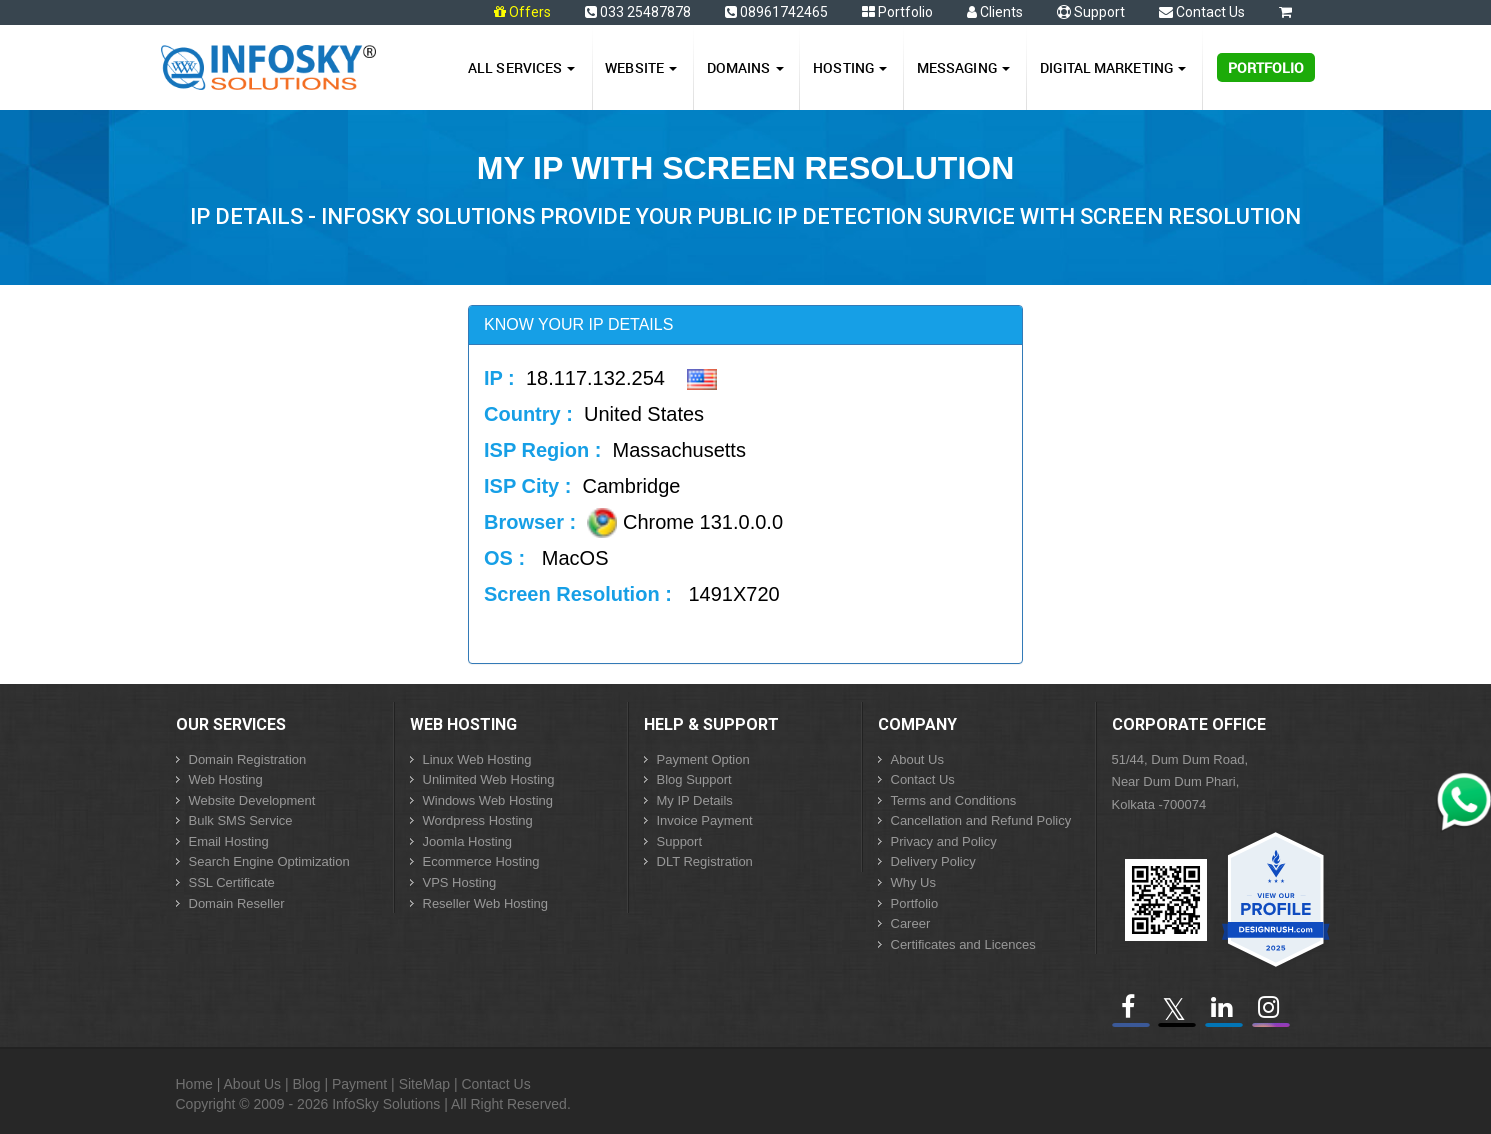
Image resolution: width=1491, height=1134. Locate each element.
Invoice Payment (705, 820)
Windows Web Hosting (488, 800)
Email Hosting (229, 841)
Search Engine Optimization (269, 861)
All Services (521, 67)
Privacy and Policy (944, 841)
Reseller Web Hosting (485, 903)
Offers (530, 12)
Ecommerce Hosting (481, 861)
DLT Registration (705, 861)
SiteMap (424, 1084)
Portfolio (897, 12)
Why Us (914, 882)
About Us (917, 759)
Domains (745, 67)
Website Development (252, 800)
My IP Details (695, 800)
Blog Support (694, 779)
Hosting (850, 67)
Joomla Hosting (468, 841)
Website (641, 67)
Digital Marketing (1113, 67)
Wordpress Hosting (478, 820)
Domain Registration (248, 759)
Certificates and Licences (963, 944)
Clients (995, 12)
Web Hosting (226, 779)
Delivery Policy (933, 861)
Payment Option (703, 759)
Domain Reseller (237, 903)
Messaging (963, 67)
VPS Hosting (460, 882)
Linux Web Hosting (477, 759)
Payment (359, 1084)
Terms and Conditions (954, 800)
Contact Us (1202, 12)
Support (1091, 12)
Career (911, 923)
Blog (307, 1084)
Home (194, 1084)
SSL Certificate (232, 882)
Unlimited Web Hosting (489, 779)
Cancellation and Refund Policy (981, 820)
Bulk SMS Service (241, 820)
